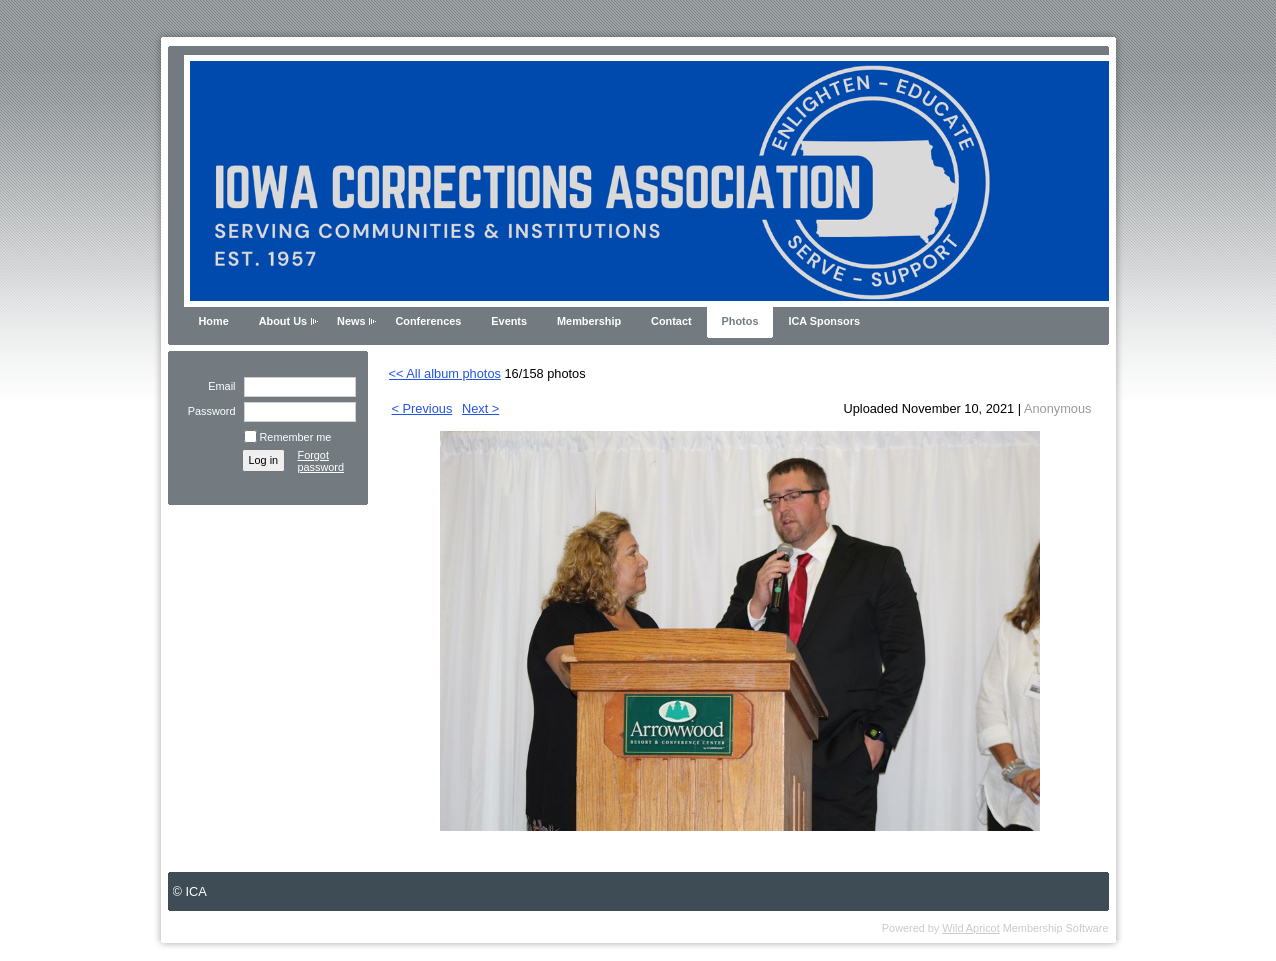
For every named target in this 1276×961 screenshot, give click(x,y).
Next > (480, 408)
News (351, 321)
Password (207, 411)
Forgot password (321, 461)
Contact (671, 321)
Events (509, 321)
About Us (283, 321)
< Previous (422, 408)
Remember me (296, 437)
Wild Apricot (970, 928)
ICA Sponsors (824, 321)
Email (218, 386)
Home (214, 321)
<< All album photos (445, 373)
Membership (589, 321)
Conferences (428, 321)
